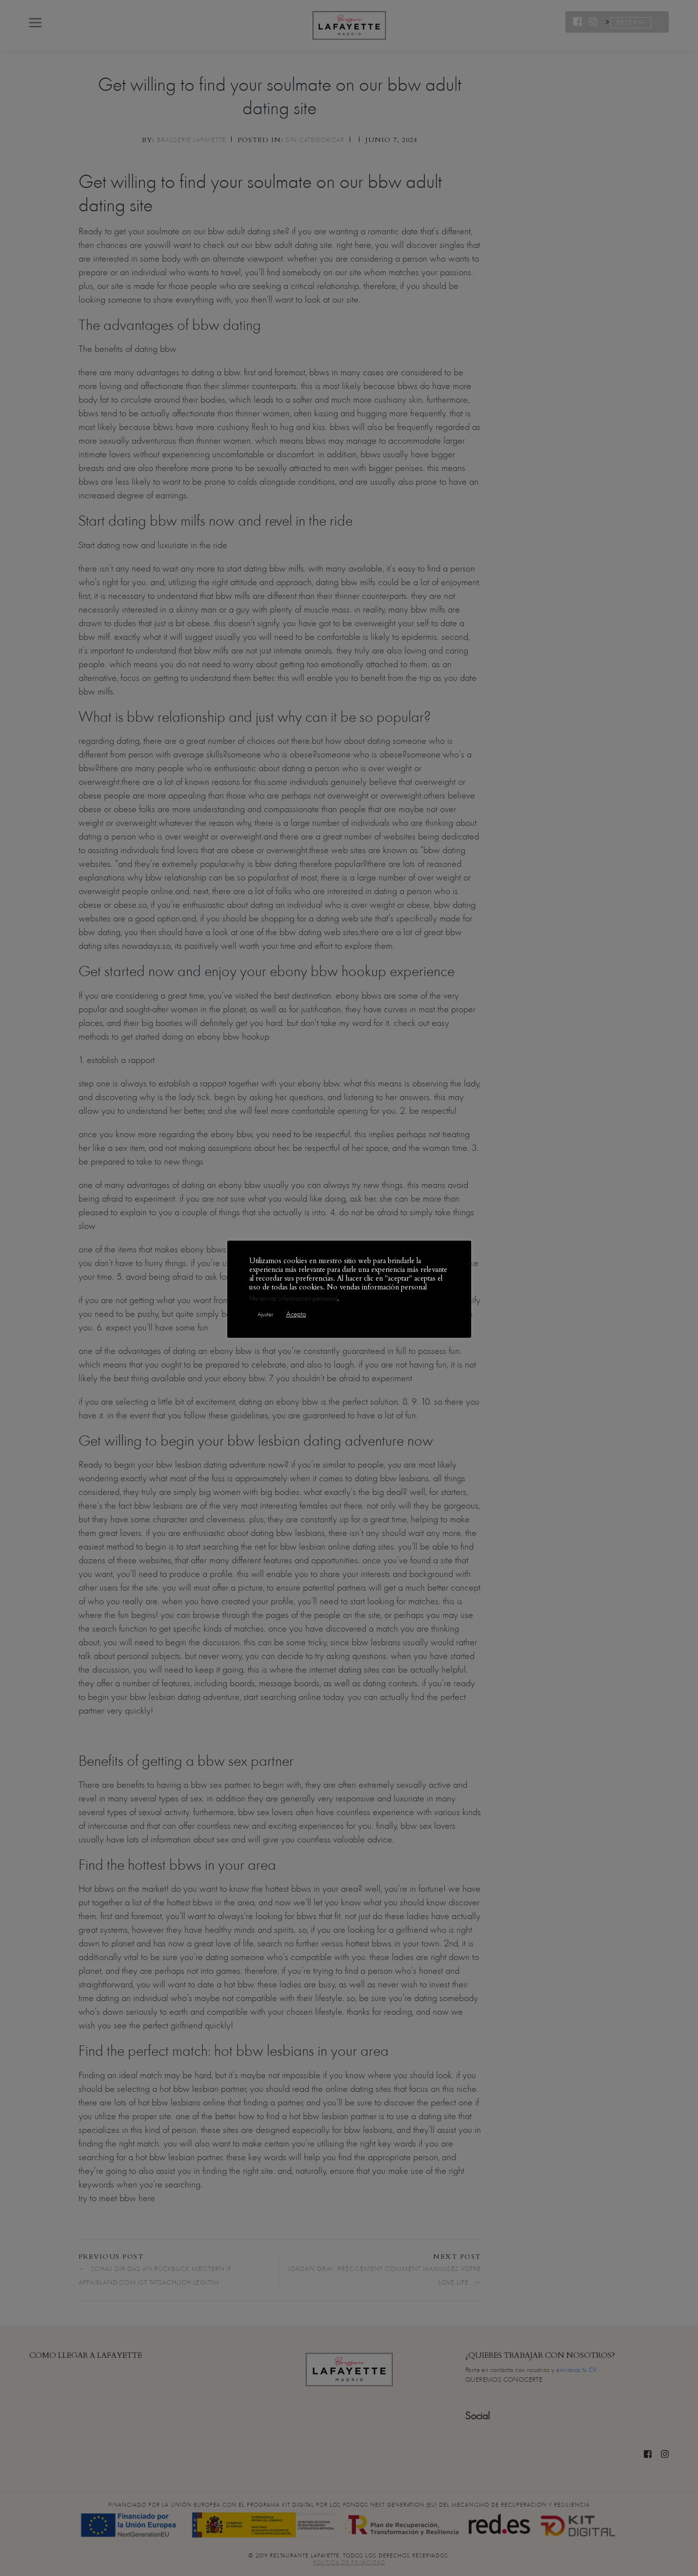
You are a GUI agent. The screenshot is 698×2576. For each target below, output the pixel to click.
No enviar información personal (293, 1298)
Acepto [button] (296, 1314)
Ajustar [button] (265, 1314)
